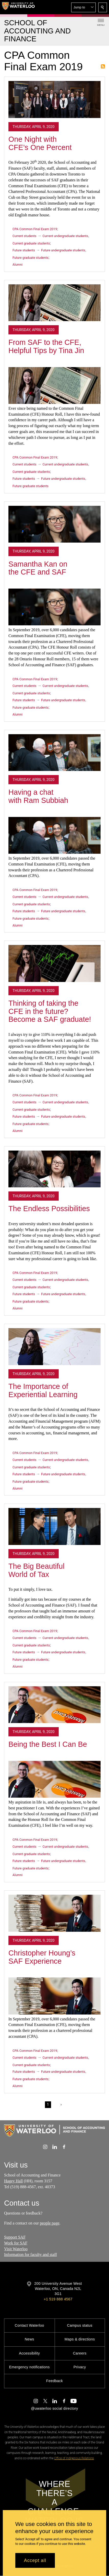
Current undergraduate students (65, 236)
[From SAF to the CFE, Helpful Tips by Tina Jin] (54, 302)
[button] (83, 7)
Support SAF (15, 2237)
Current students (25, 236)
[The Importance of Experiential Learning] (54, 1346)
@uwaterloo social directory (54, 2408)
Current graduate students (31, 243)
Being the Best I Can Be (47, 1744)
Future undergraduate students (63, 250)
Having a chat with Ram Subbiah (38, 796)
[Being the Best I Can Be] (54, 1704)
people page (49, 2223)
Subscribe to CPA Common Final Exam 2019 (103, 66)
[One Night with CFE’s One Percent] (54, 99)
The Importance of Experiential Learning (43, 1390)
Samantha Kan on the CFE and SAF (37, 568)
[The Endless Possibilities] (54, 1169)
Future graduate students (31, 258)
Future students (24, 250)
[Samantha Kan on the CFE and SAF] (54, 524)
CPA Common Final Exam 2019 (35, 229)
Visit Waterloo (16, 2248)
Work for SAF (15, 2243)
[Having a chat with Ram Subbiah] (54, 752)
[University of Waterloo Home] (18, 7)
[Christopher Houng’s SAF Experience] (54, 1913)
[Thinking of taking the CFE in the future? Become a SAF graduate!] (54, 963)
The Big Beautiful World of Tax (36, 1570)
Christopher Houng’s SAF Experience (41, 1957)
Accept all (35, 2560)
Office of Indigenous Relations (74, 2458)
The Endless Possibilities (49, 1208)
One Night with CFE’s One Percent (40, 143)
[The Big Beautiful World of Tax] (54, 1526)
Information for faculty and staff (30, 2254)
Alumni (17, 264)
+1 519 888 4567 (58, 2299)
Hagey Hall (13, 2181)
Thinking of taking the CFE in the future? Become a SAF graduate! (49, 1011)
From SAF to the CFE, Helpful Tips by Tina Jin (46, 346)
